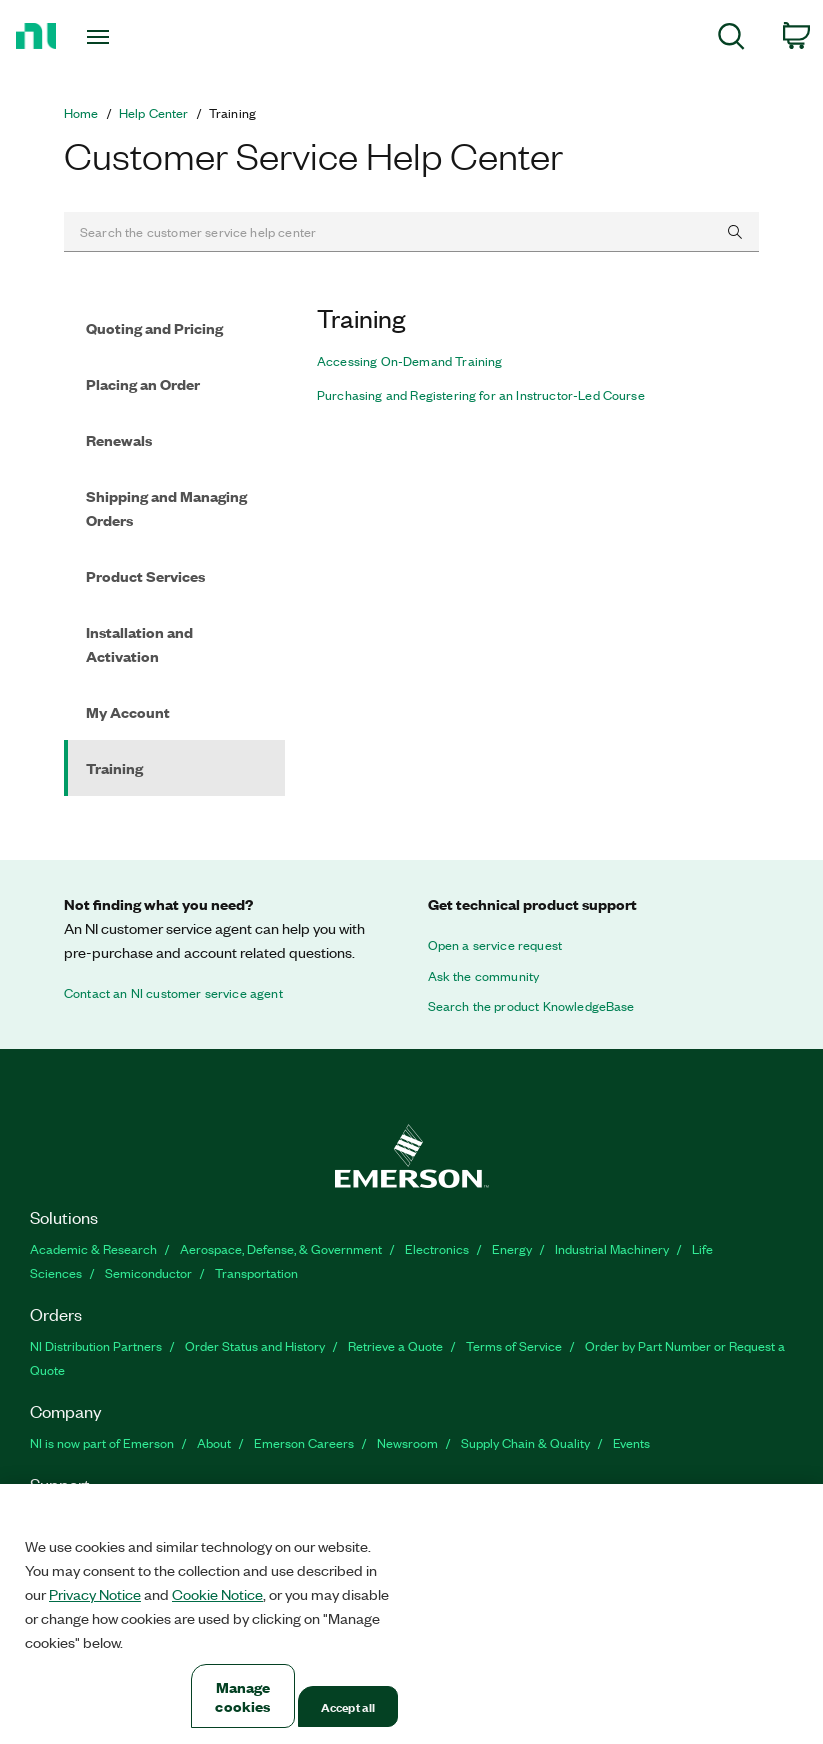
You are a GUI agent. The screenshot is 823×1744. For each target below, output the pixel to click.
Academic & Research (93, 1248)
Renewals (119, 439)
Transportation (256, 1272)
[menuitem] (731, 39)
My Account (128, 711)
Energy (512, 1248)
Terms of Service (514, 1345)
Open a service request (495, 945)
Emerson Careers (304, 1442)
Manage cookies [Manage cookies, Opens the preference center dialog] (242, 1696)
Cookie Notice (217, 1594)
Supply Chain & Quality (525, 1442)
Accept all (348, 1706)
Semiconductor (148, 1272)
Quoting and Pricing (154, 327)
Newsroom (407, 1442)
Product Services (145, 575)
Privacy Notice (95, 1594)
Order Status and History (255, 1345)
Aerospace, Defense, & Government (281, 1248)
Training (114, 767)
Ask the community (484, 976)
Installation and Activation (139, 643)
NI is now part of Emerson (102, 1442)
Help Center (154, 113)
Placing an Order (143, 383)
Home (81, 113)
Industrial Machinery (612, 1248)
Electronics (437, 1248)
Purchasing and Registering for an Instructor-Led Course (481, 395)
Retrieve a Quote (395, 1345)
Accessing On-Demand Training (409, 361)
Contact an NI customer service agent (173, 993)
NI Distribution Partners (96, 1345)
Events (631, 1442)
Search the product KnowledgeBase (531, 1006)
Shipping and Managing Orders (166, 507)
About (214, 1442)
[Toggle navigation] (123, 37)
